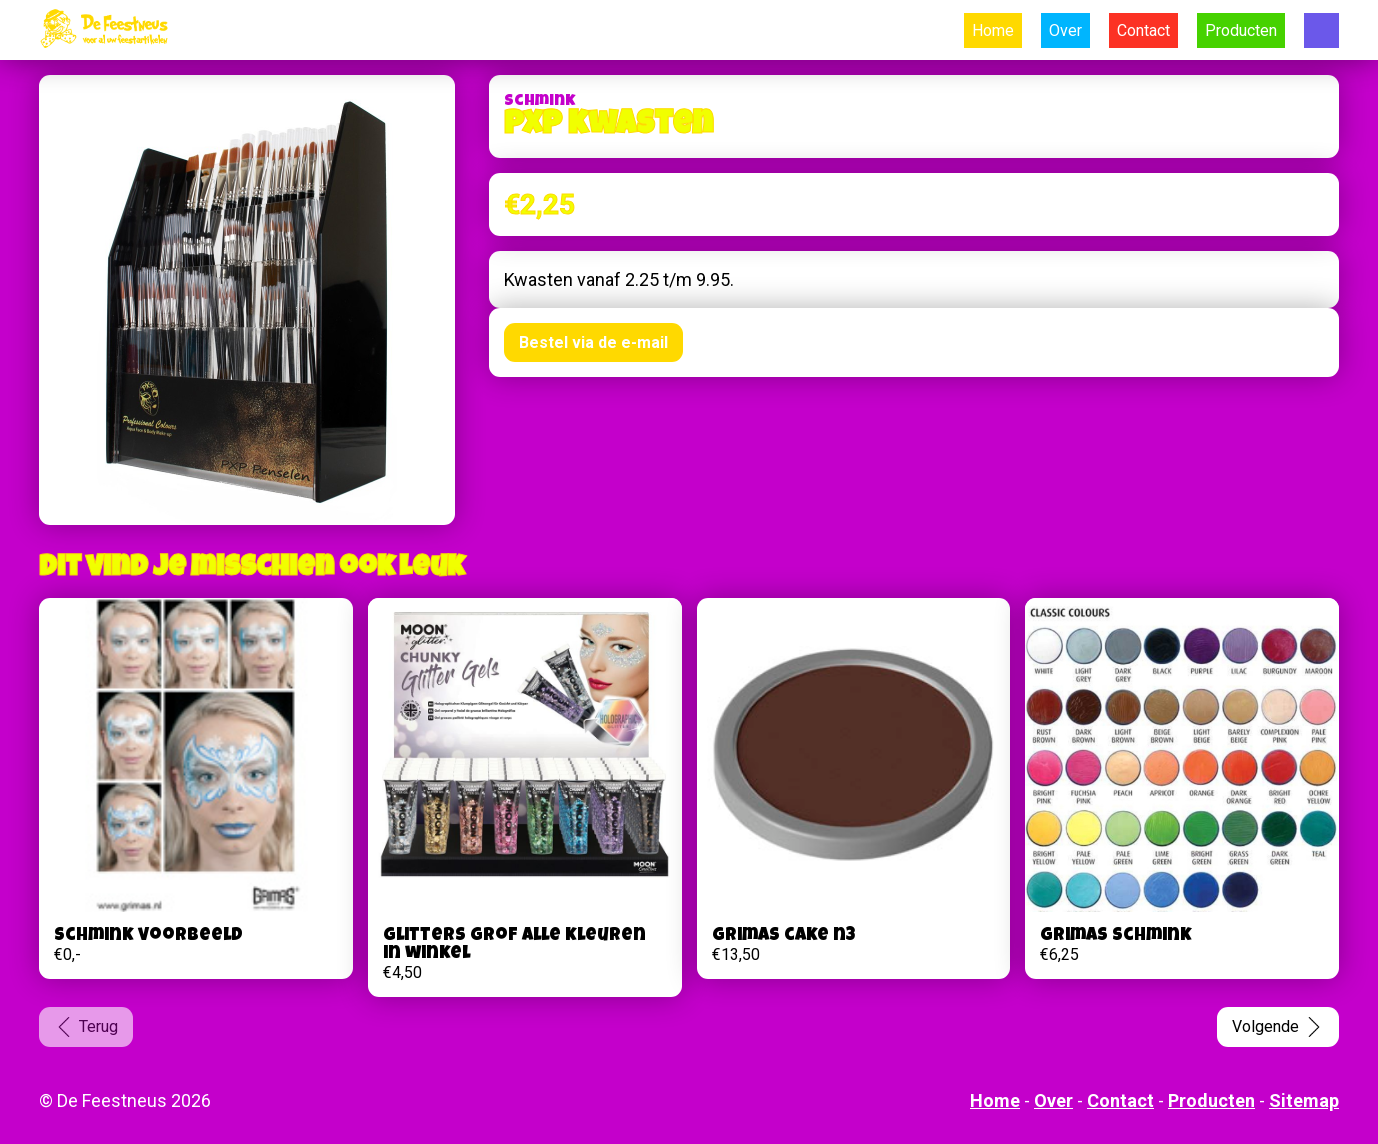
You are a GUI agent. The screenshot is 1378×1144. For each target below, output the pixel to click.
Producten (1241, 30)
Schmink (539, 102)
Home (993, 30)
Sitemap (1304, 1100)
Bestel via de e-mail (593, 342)
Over (1065, 30)
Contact (1143, 30)
